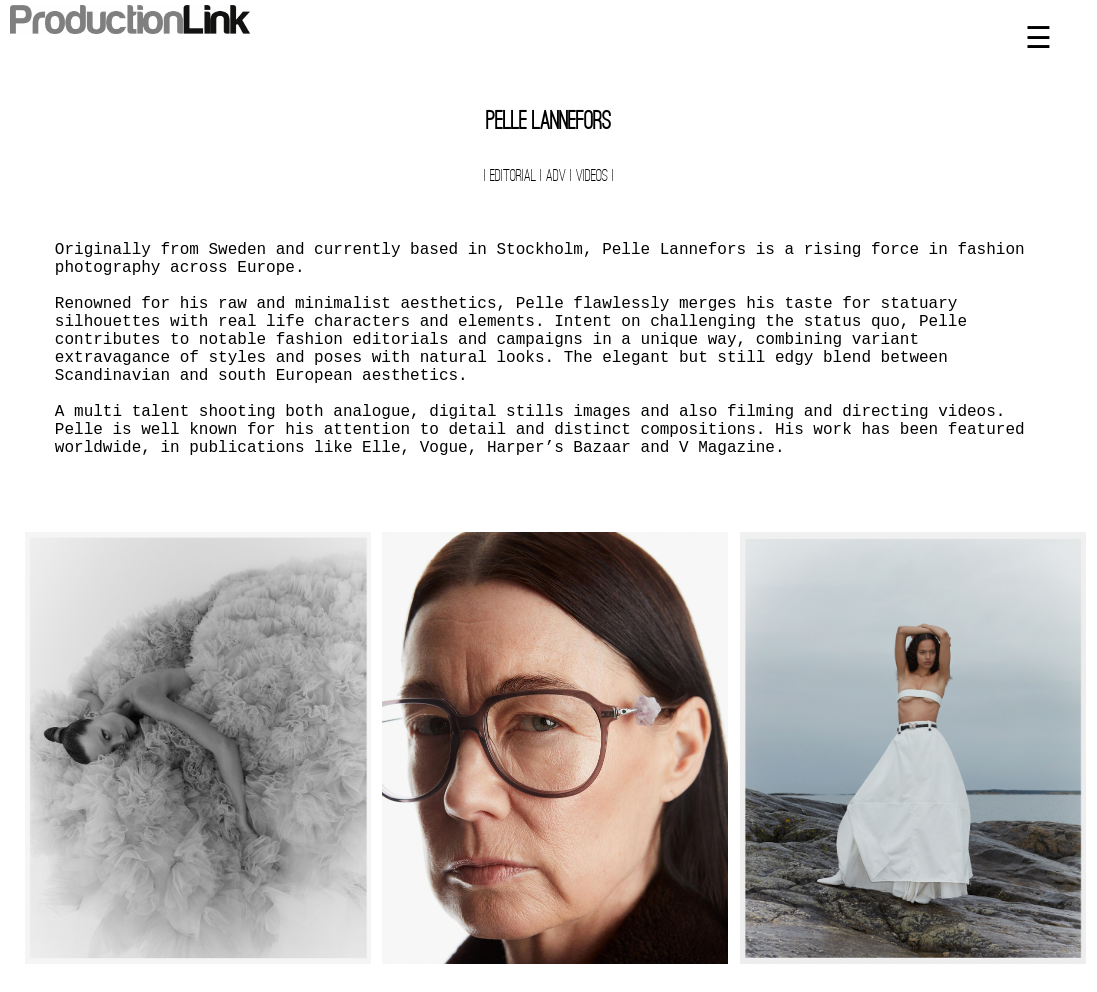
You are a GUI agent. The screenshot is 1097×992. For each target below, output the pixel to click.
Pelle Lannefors (548, 123)
